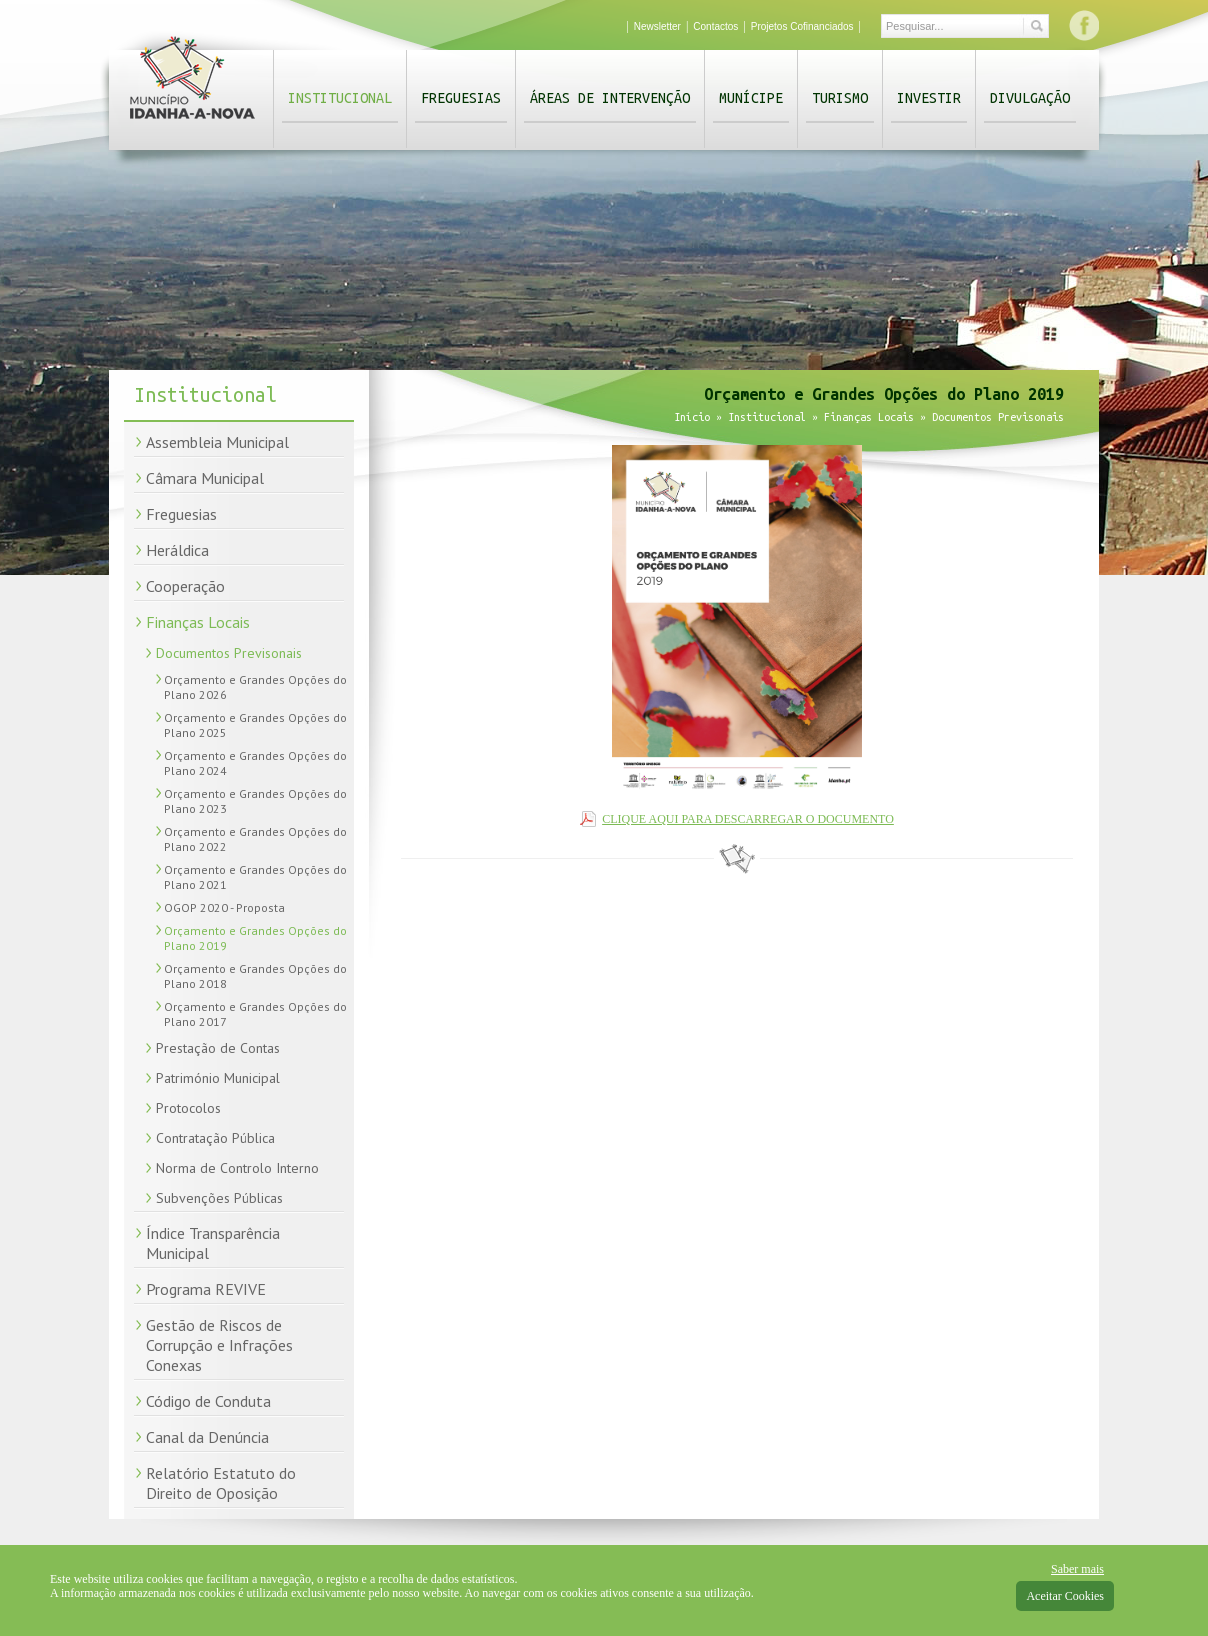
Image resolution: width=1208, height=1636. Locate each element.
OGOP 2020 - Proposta (224, 907)
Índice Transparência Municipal (213, 1243)
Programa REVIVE (206, 1289)
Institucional (340, 98)
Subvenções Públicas (219, 1198)
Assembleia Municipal (217, 442)
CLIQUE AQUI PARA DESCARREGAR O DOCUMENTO (748, 819)
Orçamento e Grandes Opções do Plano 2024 (255, 763)
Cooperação (185, 586)
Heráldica (177, 550)
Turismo (840, 98)
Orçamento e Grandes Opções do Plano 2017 (255, 1014)
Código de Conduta (208, 1401)
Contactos (715, 26)
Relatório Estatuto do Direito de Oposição (221, 1483)
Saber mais (1077, 1569)
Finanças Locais (198, 622)
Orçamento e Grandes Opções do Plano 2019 (255, 938)
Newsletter (657, 26)
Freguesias (461, 98)
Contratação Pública (215, 1138)
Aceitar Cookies (1065, 1596)
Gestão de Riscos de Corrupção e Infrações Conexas (219, 1345)
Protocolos (188, 1108)
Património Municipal (218, 1078)
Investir (929, 98)
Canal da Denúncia (207, 1437)
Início (692, 417)
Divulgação (1030, 98)
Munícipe (751, 98)
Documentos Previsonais (229, 653)
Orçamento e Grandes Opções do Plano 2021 (255, 877)
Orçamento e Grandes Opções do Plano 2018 (255, 976)
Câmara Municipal (205, 478)
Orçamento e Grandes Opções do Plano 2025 (255, 725)
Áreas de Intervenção (610, 98)
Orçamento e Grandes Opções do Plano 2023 (255, 801)
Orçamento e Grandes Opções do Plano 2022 (255, 839)
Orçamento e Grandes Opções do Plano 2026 (255, 687)
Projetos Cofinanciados (802, 26)
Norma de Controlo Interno (237, 1168)
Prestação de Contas (218, 1048)
